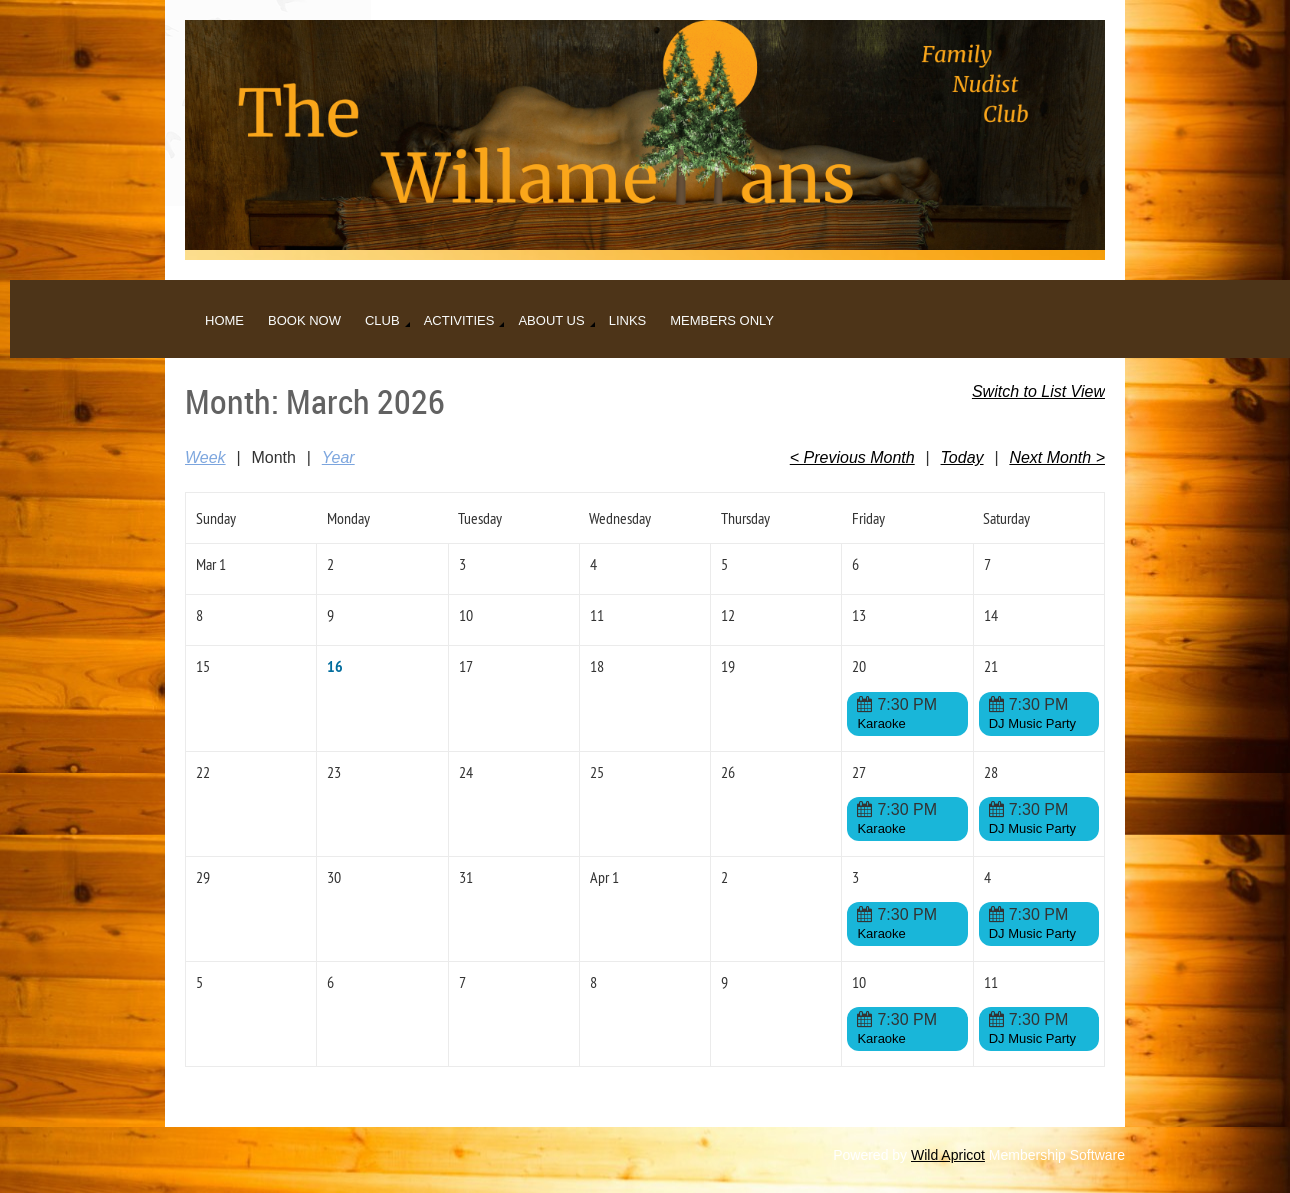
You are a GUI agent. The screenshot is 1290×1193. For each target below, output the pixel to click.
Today (962, 457)
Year (338, 457)
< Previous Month (852, 457)
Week (205, 457)
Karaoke (881, 723)
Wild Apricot (948, 1155)
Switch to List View (1038, 391)
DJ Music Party (1032, 723)
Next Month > (1057, 457)
